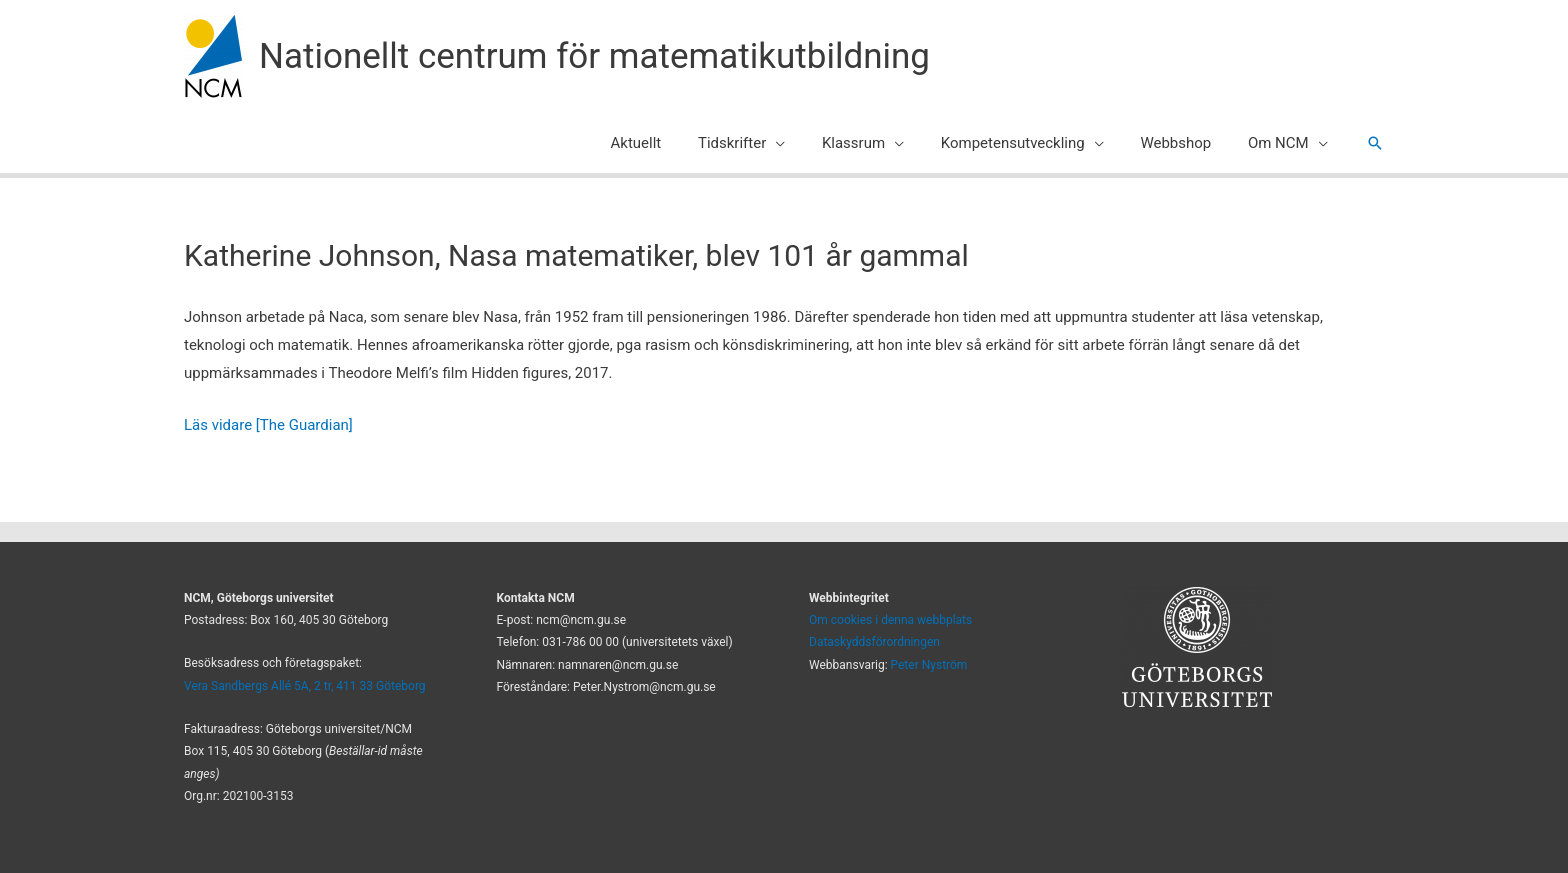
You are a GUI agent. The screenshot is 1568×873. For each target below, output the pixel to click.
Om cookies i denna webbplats (890, 620)
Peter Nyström (929, 665)
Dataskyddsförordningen (874, 642)
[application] (805, 143)
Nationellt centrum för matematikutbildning (594, 56)
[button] (1375, 143)
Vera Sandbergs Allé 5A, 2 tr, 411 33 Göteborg (305, 686)
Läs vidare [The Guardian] (268, 425)
